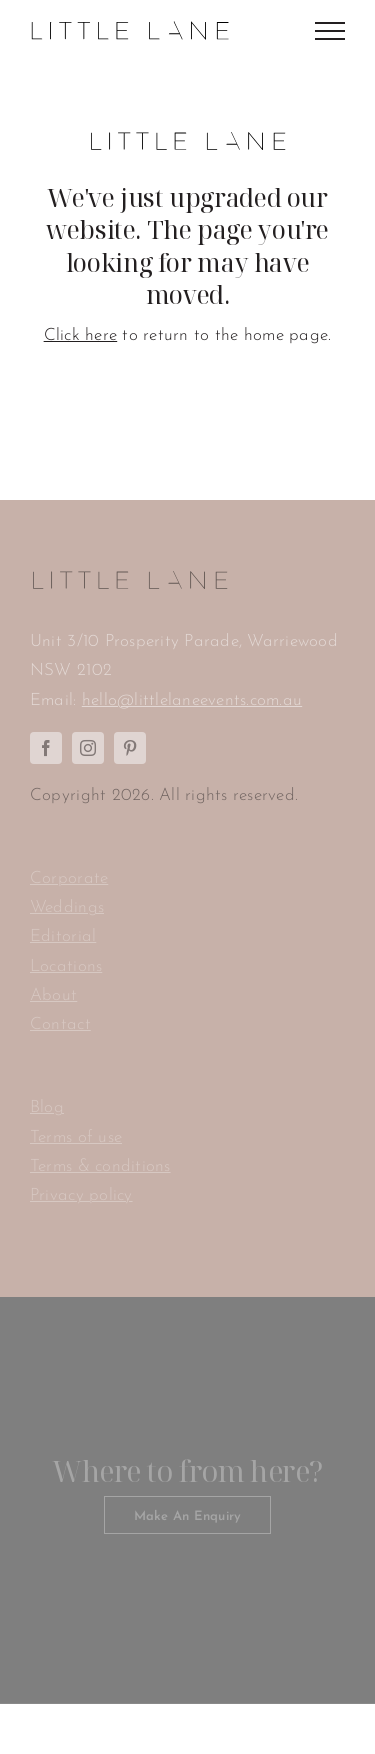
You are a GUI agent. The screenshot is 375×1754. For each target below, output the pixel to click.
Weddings (67, 907)
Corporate (69, 878)
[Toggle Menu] (330, 31)
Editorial (63, 936)
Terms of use (76, 1137)
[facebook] (46, 748)
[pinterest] (130, 748)
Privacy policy (81, 1195)
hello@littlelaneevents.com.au (192, 700)
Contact (60, 1024)
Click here (81, 335)
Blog (47, 1107)
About (53, 995)
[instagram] (88, 748)
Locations (66, 966)
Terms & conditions (100, 1166)
